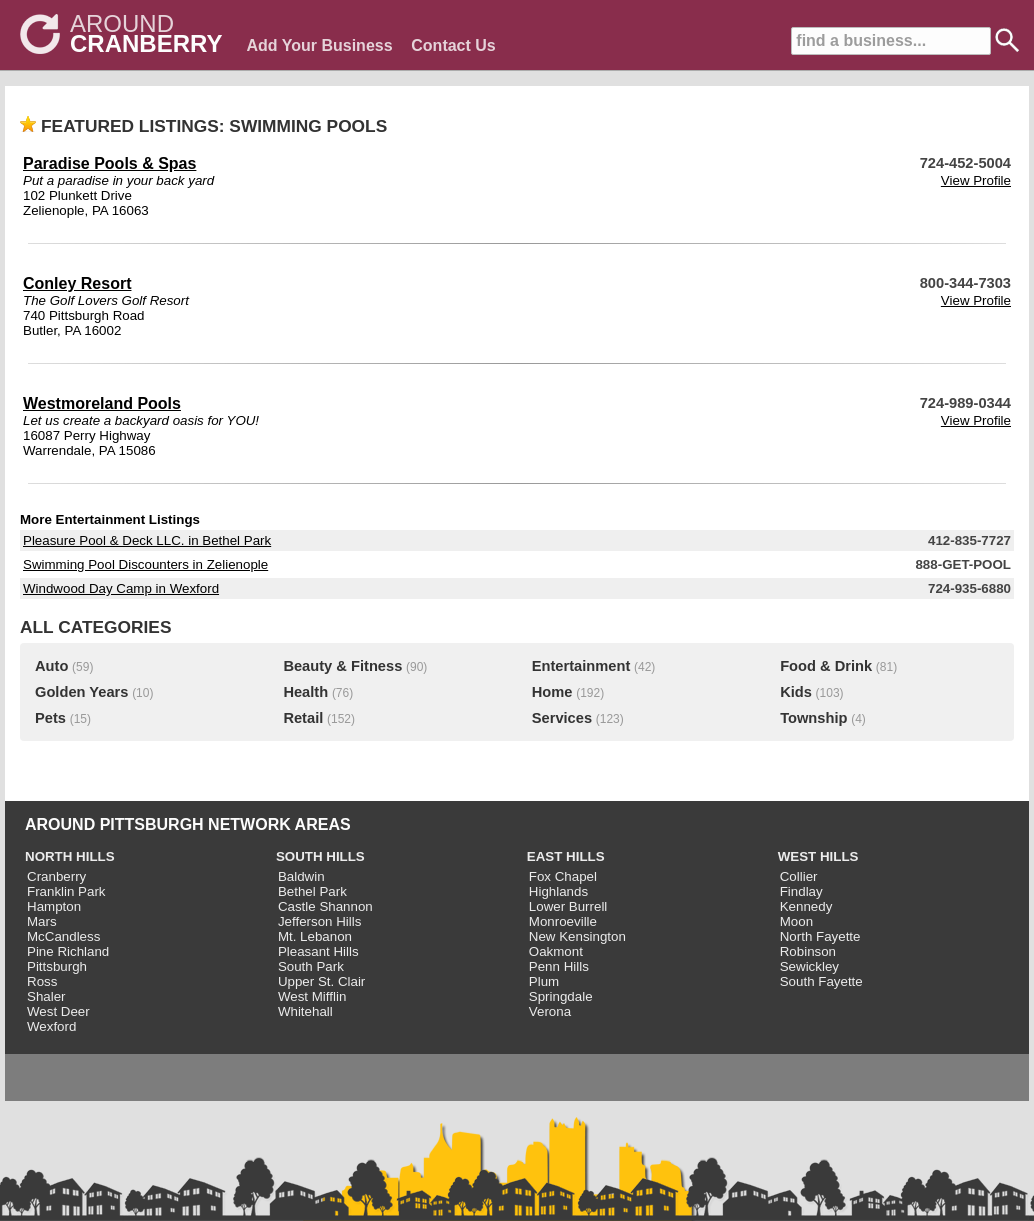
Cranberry (56, 876)
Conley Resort (77, 283)
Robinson (808, 951)
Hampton (54, 906)
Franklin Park (66, 891)
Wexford (51, 1026)
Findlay (801, 891)
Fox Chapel (563, 876)
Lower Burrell (568, 906)
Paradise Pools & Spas (109, 163)
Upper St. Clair (321, 981)
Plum (544, 981)
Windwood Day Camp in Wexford (121, 588)
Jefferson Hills (319, 921)
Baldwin (301, 876)
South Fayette (821, 981)
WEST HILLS (818, 856)
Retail (303, 718)
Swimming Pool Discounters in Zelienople (145, 564)
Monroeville (563, 921)
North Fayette (820, 936)
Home (552, 692)
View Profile (976, 180)
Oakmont (556, 951)
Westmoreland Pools (102, 403)
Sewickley (809, 966)
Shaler (46, 996)
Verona (550, 1011)
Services (562, 718)
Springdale (561, 996)
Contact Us (453, 45)
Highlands (558, 891)
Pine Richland (68, 951)
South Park (311, 966)
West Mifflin (312, 996)
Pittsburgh (57, 966)
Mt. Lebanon (315, 936)
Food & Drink (826, 666)
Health (305, 692)
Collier (799, 876)
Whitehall (305, 1011)
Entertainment (581, 666)
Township (813, 718)
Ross (42, 981)
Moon (796, 921)
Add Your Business (319, 45)
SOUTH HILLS (320, 856)
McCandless (63, 936)
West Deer (58, 1011)
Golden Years (81, 692)
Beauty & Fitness (342, 666)
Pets (50, 718)
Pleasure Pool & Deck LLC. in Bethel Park (147, 540)
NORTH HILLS (70, 856)
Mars (42, 921)
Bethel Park (312, 891)
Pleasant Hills (318, 951)
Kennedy (806, 906)
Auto (51, 666)
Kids (796, 692)
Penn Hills (559, 966)
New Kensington (577, 936)
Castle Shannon (325, 906)
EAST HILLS (566, 856)
